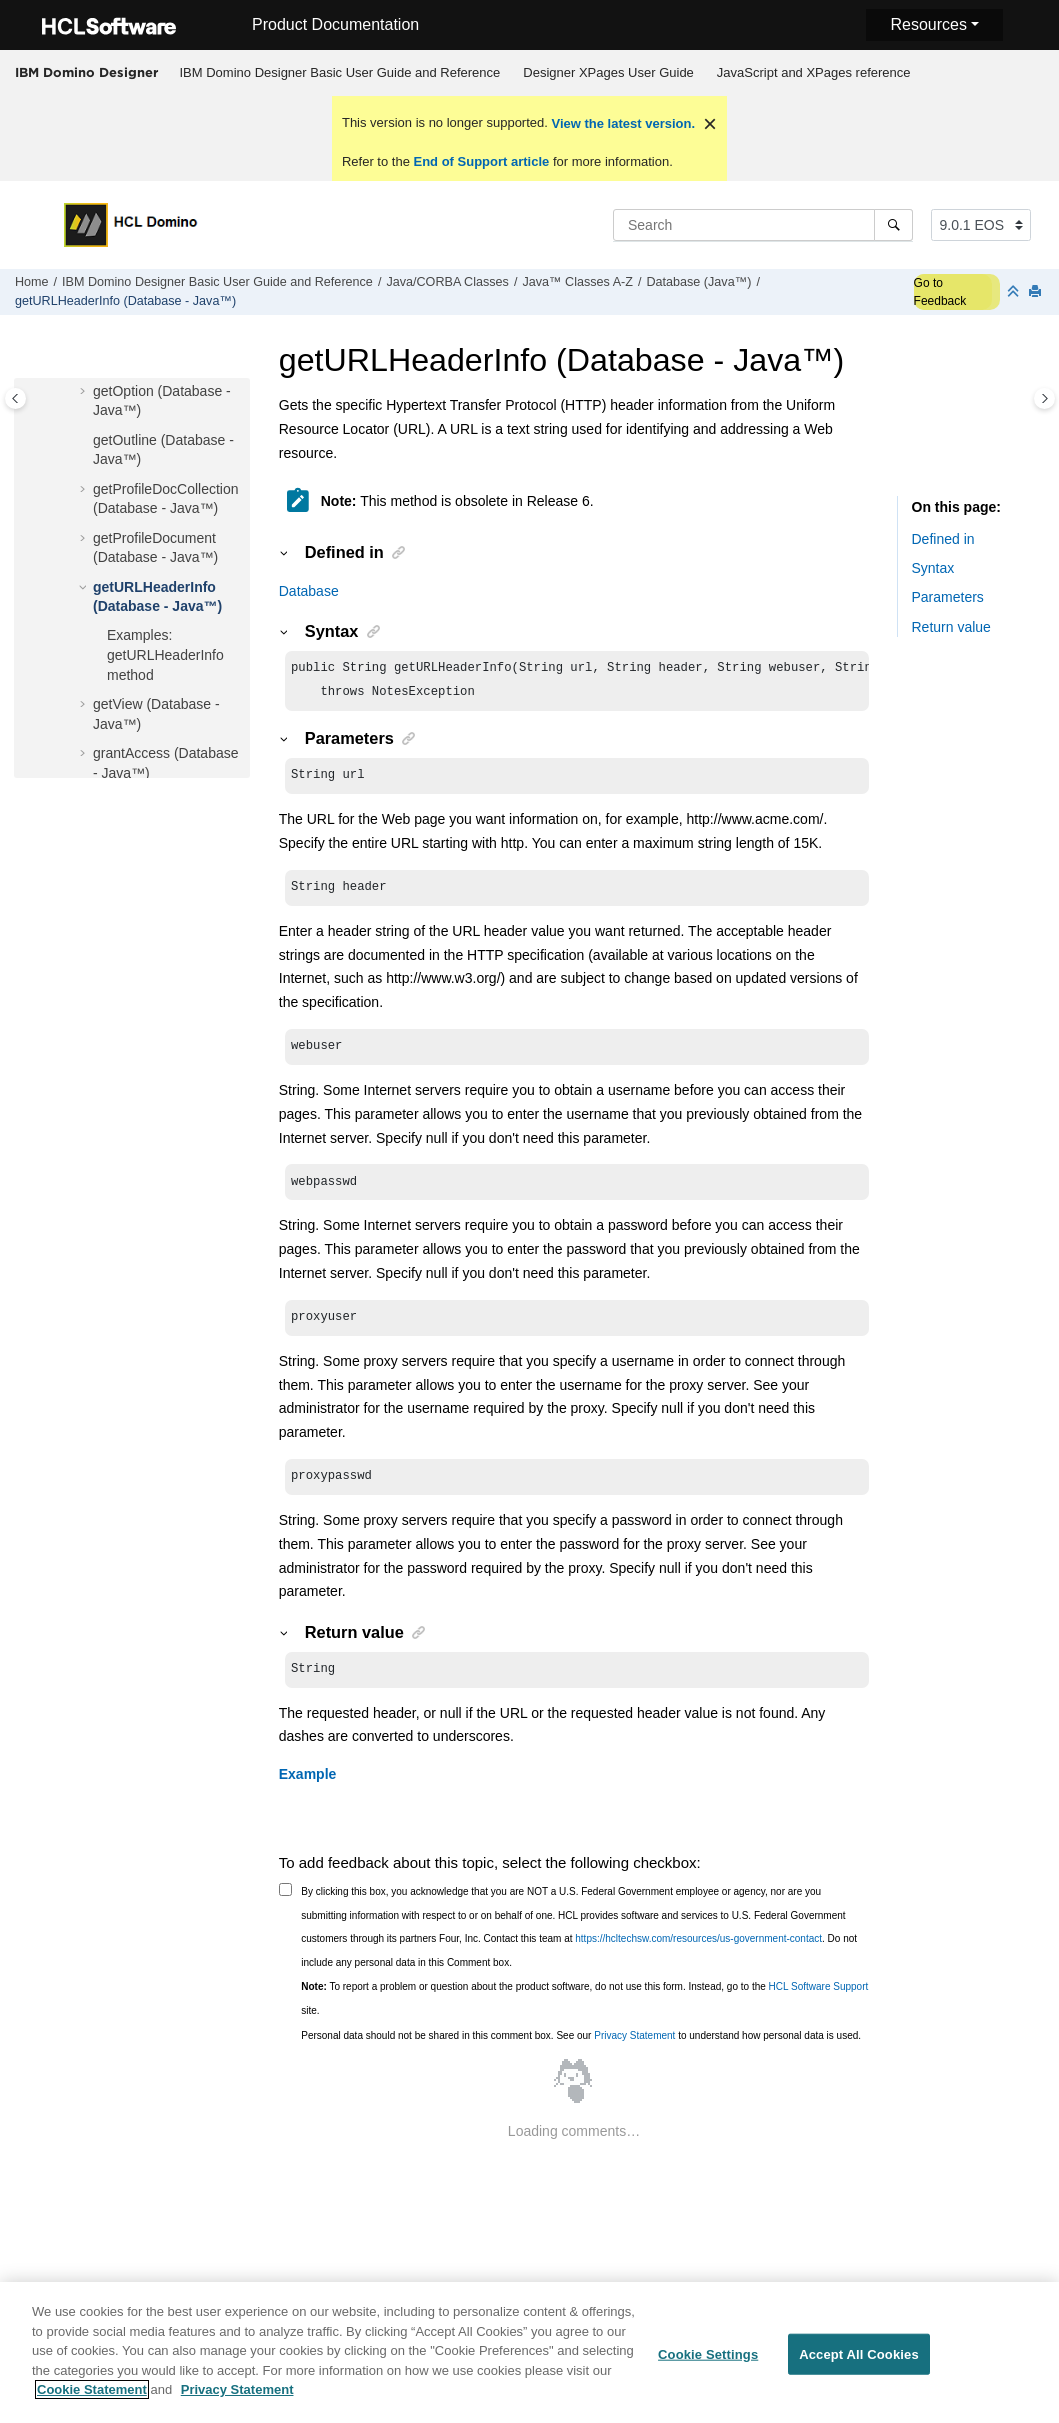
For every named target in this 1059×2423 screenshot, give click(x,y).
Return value (951, 627)
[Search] (893, 225)
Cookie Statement (92, 2401)
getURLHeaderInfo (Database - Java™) (125, 301)
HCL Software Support (819, 2004)
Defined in (943, 539)
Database (309, 591)
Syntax (933, 568)
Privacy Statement (634, 2053)
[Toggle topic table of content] (1044, 398)
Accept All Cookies (859, 2365)
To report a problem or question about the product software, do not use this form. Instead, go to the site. (584, 2016)
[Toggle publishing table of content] (15, 398)
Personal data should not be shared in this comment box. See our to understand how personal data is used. (581, 2053)
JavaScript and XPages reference (814, 72)
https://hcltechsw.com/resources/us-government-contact (698, 1956)
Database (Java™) (698, 282)
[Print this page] (1037, 292)
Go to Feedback (940, 292)
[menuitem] (340, 73)
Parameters (948, 597)
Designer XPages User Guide (608, 72)
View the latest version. (621, 123)
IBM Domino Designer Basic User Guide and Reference (340, 72)
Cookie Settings (708, 2365)
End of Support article (481, 161)
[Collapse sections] (1015, 292)
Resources (928, 24)
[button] (85, 392)
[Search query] (763, 225)
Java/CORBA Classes (447, 282)
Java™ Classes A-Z (577, 282)
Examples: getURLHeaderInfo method (165, 654)
